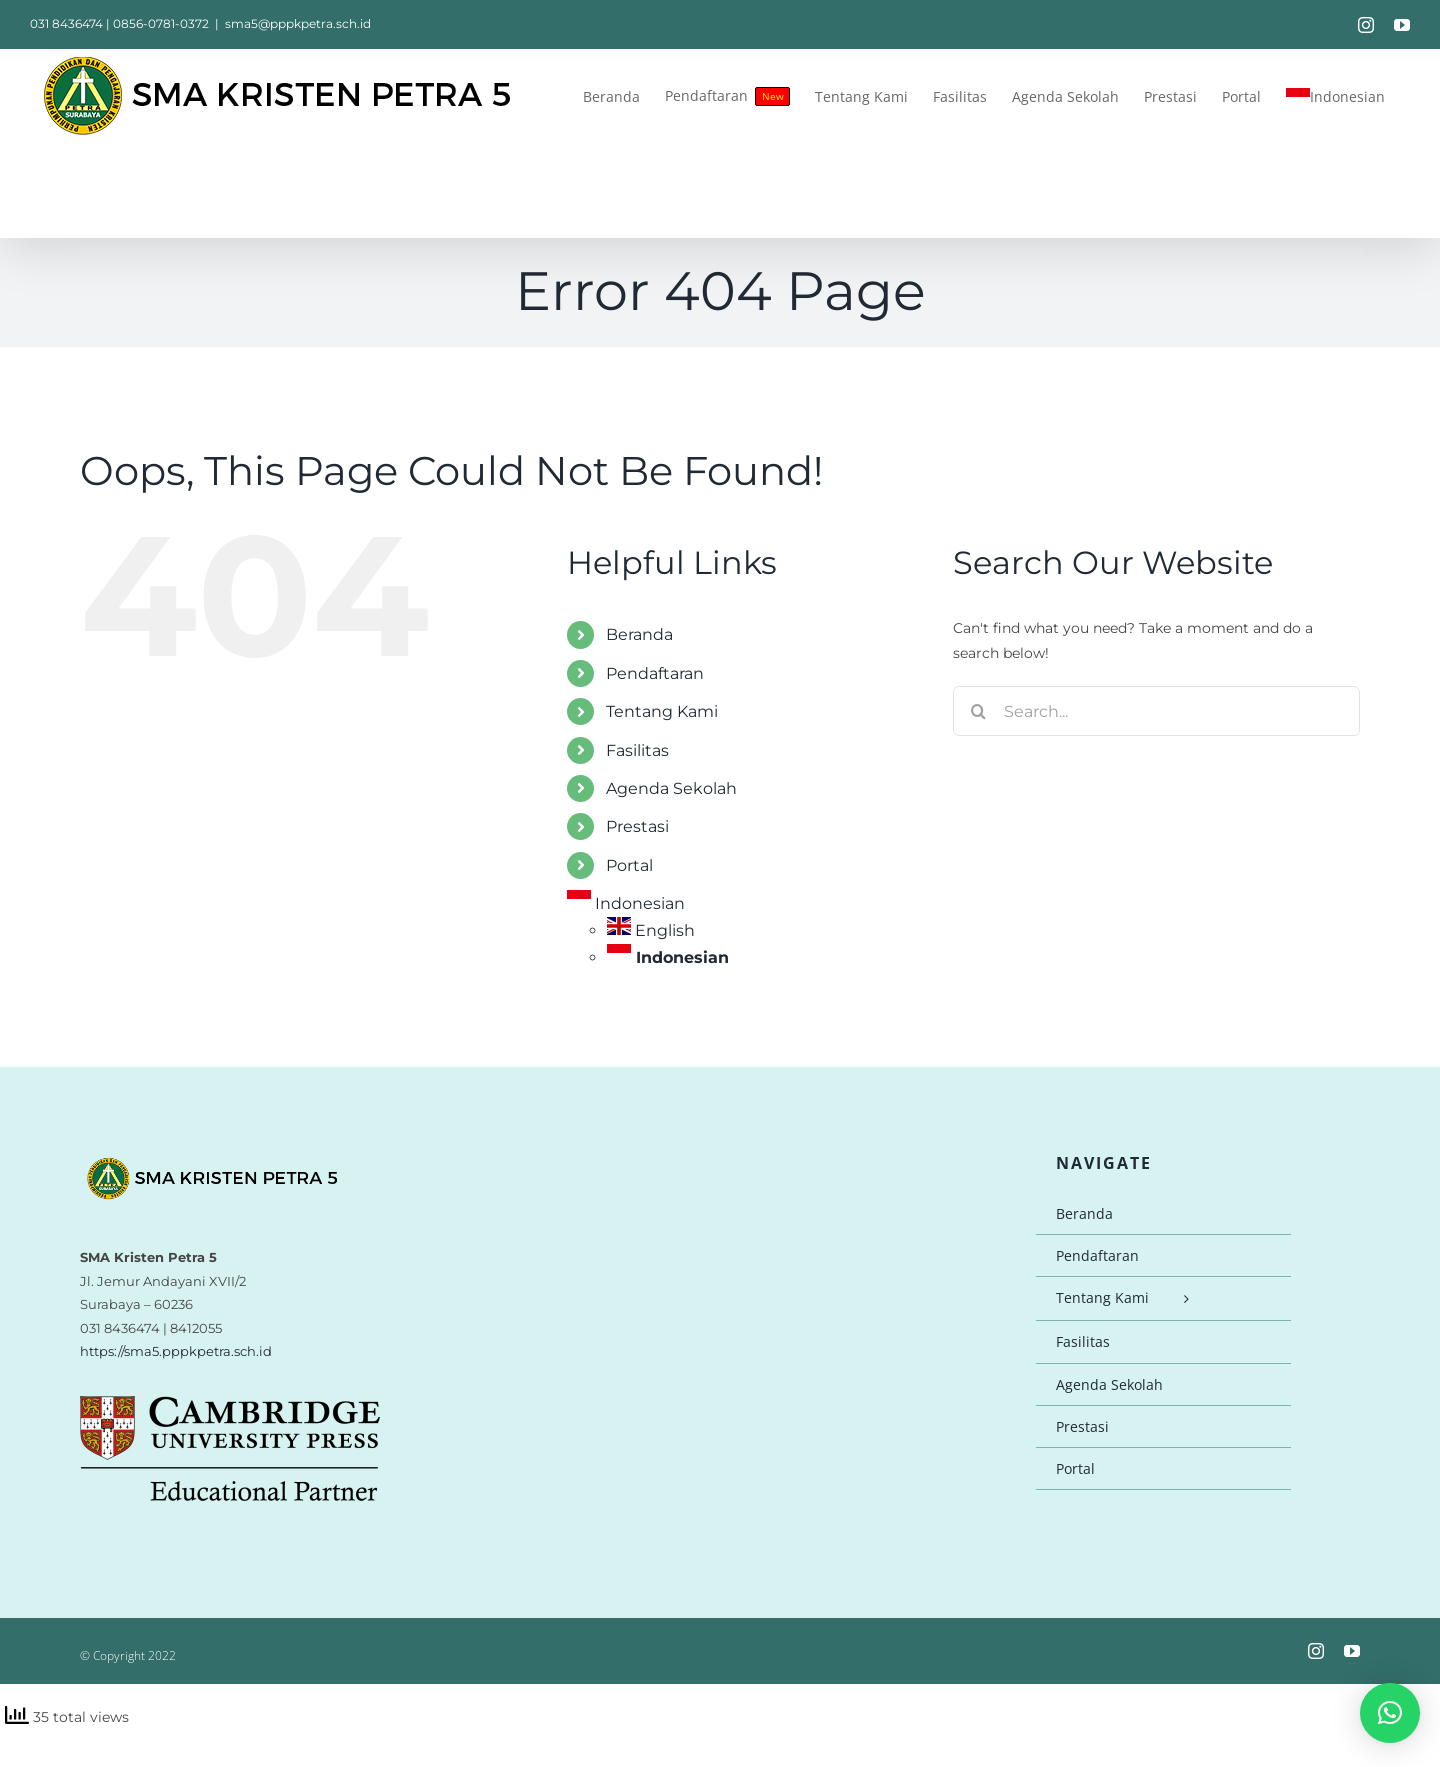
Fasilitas (637, 750)
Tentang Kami (662, 711)
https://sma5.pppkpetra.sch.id (176, 1351)
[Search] (978, 711)
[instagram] (1316, 1651)
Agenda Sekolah (671, 788)
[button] (1390, 1713)
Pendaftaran (655, 673)
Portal (629, 865)
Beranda (639, 634)
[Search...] (1156, 711)
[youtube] (1352, 1651)
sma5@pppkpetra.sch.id (298, 23)
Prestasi (637, 826)
